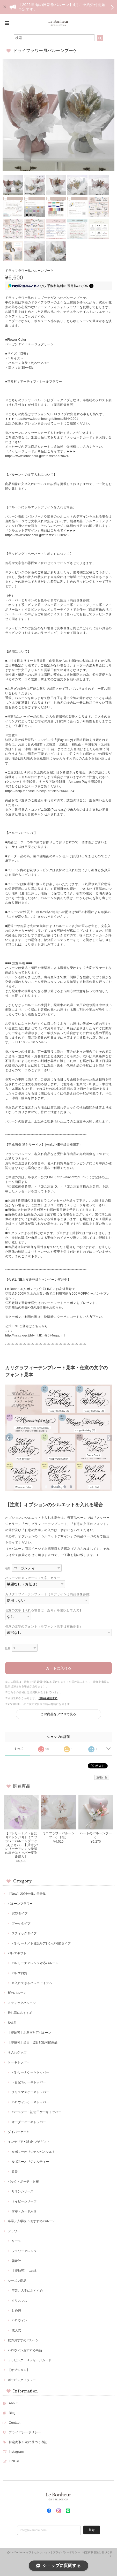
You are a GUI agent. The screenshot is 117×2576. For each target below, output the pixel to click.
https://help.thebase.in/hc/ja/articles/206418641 (40, 791)
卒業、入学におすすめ (27, 2290)
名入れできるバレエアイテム (32, 1983)
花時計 (16, 2261)
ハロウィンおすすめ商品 (25, 2350)
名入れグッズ (17, 2052)
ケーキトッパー (19, 2062)
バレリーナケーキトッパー (30, 2072)
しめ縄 (16, 2310)
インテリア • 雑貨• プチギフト (29, 2142)
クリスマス (19, 2301)
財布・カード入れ (24, 2211)
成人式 (16, 2330)
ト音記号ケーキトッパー (29, 2082)
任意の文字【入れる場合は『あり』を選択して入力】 (44, 1610)
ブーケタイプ (21, 1923)
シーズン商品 (17, 2281)
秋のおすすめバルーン (23, 2340)
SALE (12, 2023)
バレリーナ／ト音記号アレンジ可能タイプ (41, 1943)
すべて (19, 1748)
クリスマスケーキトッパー (30, 2092)
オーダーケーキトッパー (29, 2122)
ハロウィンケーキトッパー (30, 2102)
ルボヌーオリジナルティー (30, 2161)
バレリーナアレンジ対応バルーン (35, 1963)
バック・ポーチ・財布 (23, 2181)
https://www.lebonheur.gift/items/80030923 (37, 535)
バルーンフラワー (20, 1903)
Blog (12, 2413)
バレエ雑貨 (19, 1973)
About (13, 2403)
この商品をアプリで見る (58, 1714)
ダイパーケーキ (19, 2132)
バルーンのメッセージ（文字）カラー (32, 1578)
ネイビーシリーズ (24, 2201)
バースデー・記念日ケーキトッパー (36, 2112)
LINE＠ (14, 2461)
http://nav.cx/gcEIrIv (71, 1177)
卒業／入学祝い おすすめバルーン (31, 2221)
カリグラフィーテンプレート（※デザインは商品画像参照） (48, 1594)
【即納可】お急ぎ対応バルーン (29, 2032)
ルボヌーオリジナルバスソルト (33, 2152)
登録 (92, 2530)
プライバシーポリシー (25, 2432)
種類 (8, 1568)
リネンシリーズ (22, 2191)
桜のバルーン (17, 1993)
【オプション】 (19, 2370)
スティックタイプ (24, 1933)
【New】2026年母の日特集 (27, 1894)
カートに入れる (58, 1668)
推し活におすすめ (20, 2013)
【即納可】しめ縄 (24, 2271)
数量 (8, 1648)
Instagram (16, 2451)
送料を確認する (48, 1698)
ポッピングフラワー (22, 2380)
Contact (14, 2423)
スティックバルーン (22, 2003)
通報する (101, 1777)
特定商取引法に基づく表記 (28, 2442)
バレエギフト (17, 1953)
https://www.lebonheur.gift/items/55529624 (37, 456)
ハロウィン (19, 2320)
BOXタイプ (19, 1913)
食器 (15, 2171)
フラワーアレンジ (24, 2251)
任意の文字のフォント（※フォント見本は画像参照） (44, 1626)
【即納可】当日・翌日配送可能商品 (32, 2042)
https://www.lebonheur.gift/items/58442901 (46, 419)
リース (16, 2241)
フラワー (14, 2231)
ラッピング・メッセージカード (29, 2360)
